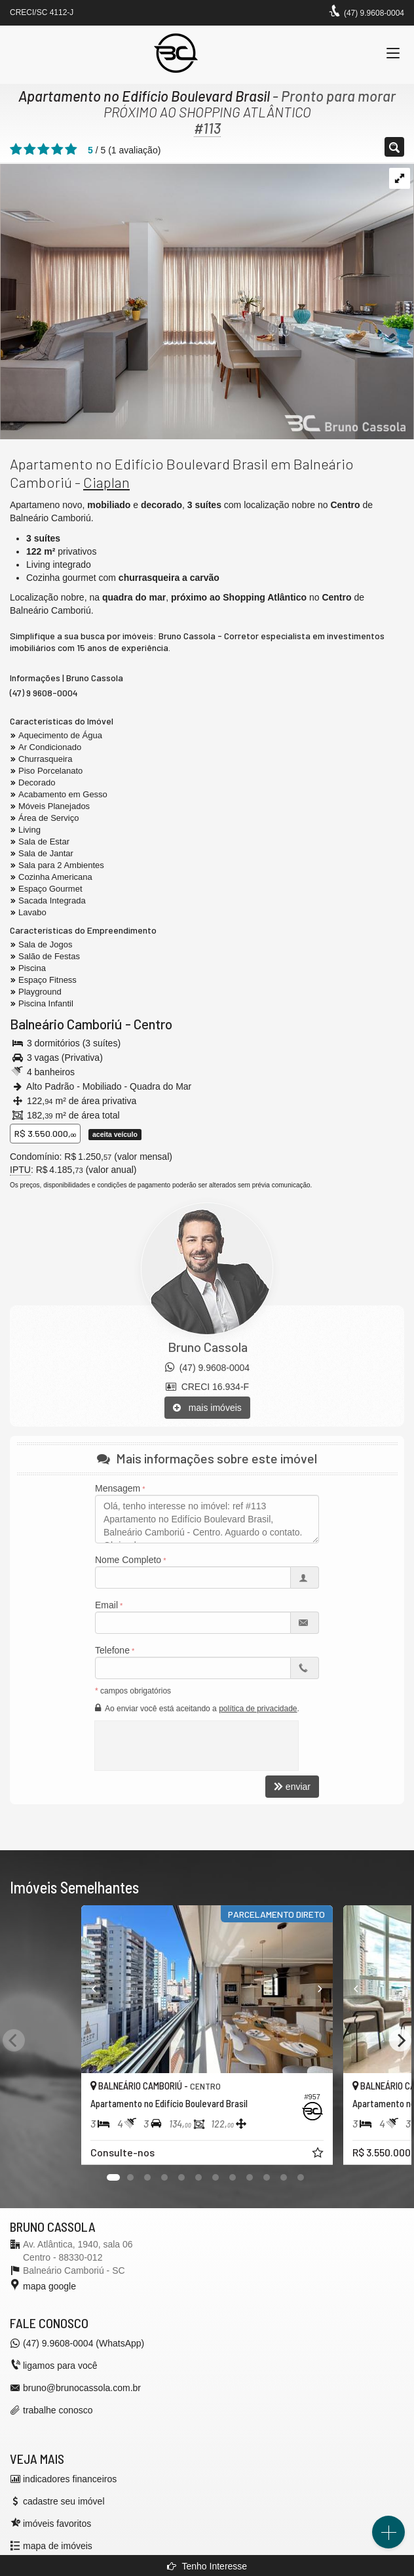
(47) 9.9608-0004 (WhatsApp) (83, 2343)
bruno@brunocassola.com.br (82, 2388)
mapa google (49, 2286)
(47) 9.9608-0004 (374, 13)
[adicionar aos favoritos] (319, 2154)
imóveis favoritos (57, 2523)
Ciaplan (106, 481)
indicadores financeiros (70, 2479)
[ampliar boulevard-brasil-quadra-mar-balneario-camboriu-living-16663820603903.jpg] (206, 300)
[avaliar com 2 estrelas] (30, 149)
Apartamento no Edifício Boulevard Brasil (144, 95)
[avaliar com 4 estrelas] (57, 149)
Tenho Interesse (207, 2566)
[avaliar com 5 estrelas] (71, 149)
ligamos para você (60, 2365)
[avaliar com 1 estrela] (16, 149)
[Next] (400, 2040)
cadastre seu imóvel (64, 2501)
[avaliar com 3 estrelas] (43, 149)
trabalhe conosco (58, 2410)
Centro (153, 1024)
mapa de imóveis (57, 2546)
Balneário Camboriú (66, 1024)
